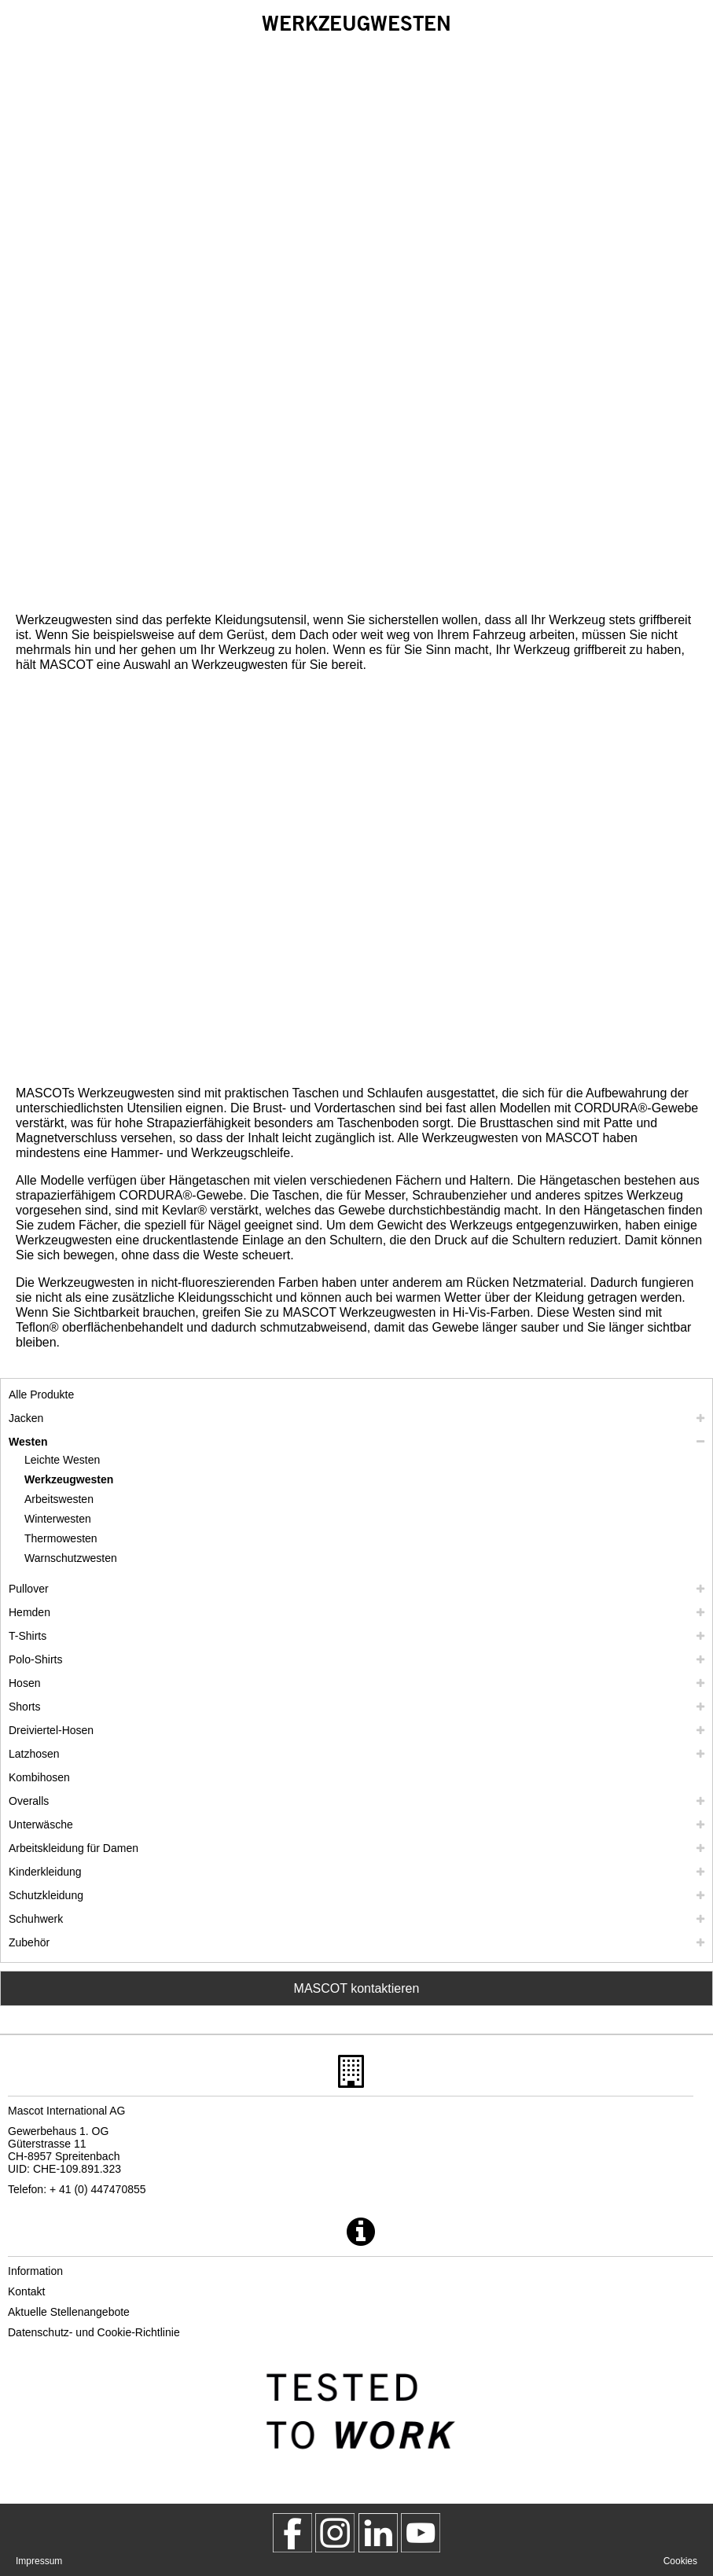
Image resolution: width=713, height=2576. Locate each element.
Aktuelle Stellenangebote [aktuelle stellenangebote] (69, 2312)
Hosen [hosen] (24, 1683)
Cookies (680, 2561)
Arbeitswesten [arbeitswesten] (59, 1499)
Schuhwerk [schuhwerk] (36, 1919)
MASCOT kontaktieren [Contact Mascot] (357, 1988)
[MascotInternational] (420, 2532)
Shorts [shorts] (24, 1706)
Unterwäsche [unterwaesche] (41, 1824)
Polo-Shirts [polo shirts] (35, 1659)
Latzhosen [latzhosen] (34, 1753)
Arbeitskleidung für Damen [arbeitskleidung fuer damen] (73, 1848)
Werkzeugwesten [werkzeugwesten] (68, 1479)
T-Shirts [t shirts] (27, 1636)
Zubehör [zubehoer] (29, 1942)
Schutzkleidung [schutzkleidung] (46, 1895)
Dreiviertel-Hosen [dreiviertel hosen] (51, 1730)
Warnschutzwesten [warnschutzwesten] (70, 1558)
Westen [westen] (28, 1441)
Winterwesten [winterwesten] (57, 1518)
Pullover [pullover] (29, 1588)
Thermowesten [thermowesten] (60, 1538)
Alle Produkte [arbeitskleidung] (41, 1394)
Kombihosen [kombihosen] (39, 1777)
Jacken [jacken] (26, 1418)
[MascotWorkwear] (292, 2532)
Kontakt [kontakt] (26, 2291)
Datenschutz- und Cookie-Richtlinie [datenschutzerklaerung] (94, 2332)
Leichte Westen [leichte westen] (62, 1459)
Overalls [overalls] (29, 1801)
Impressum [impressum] (39, 2561)
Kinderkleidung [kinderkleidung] (45, 1871)
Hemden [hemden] (29, 1612)
